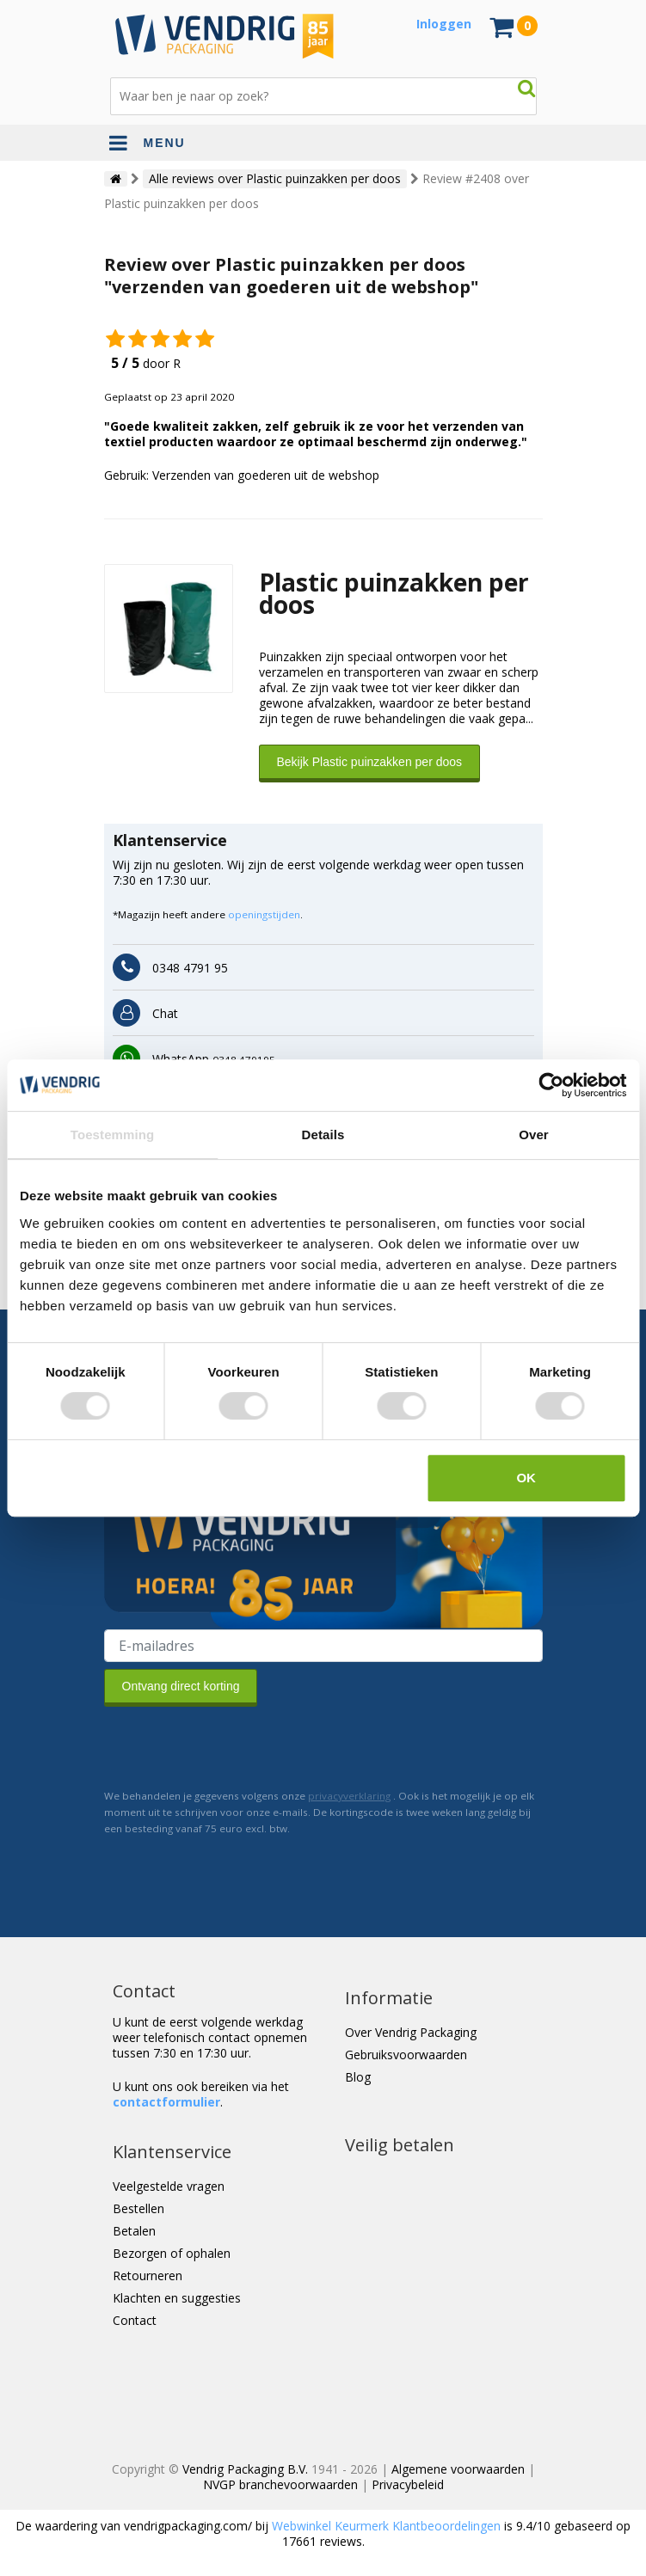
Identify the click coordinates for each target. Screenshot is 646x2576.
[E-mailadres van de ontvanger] (323, 1645)
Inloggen (443, 23)
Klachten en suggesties (177, 2298)
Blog (358, 2077)
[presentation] (235, 1747)
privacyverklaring (349, 1795)
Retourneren (147, 2275)
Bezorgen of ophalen (172, 2253)
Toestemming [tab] (113, 1134)
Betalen (134, 2231)
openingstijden (264, 914)
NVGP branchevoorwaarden (280, 2484)
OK (526, 1477)
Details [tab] (323, 1134)
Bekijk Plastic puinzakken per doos (370, 762)
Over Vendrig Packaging (411, 2032)
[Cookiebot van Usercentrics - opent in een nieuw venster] (551, 1085)
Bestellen (138, 2208)
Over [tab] (534, 1134)
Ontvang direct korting (181, 1686)
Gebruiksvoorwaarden (406, 2054)
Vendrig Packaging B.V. (245, 2469)
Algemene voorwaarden (458, 2469)
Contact (135, 2320)
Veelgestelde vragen (169, 2186)
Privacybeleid (408, 2484)
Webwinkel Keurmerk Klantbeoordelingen (386, 2526)
